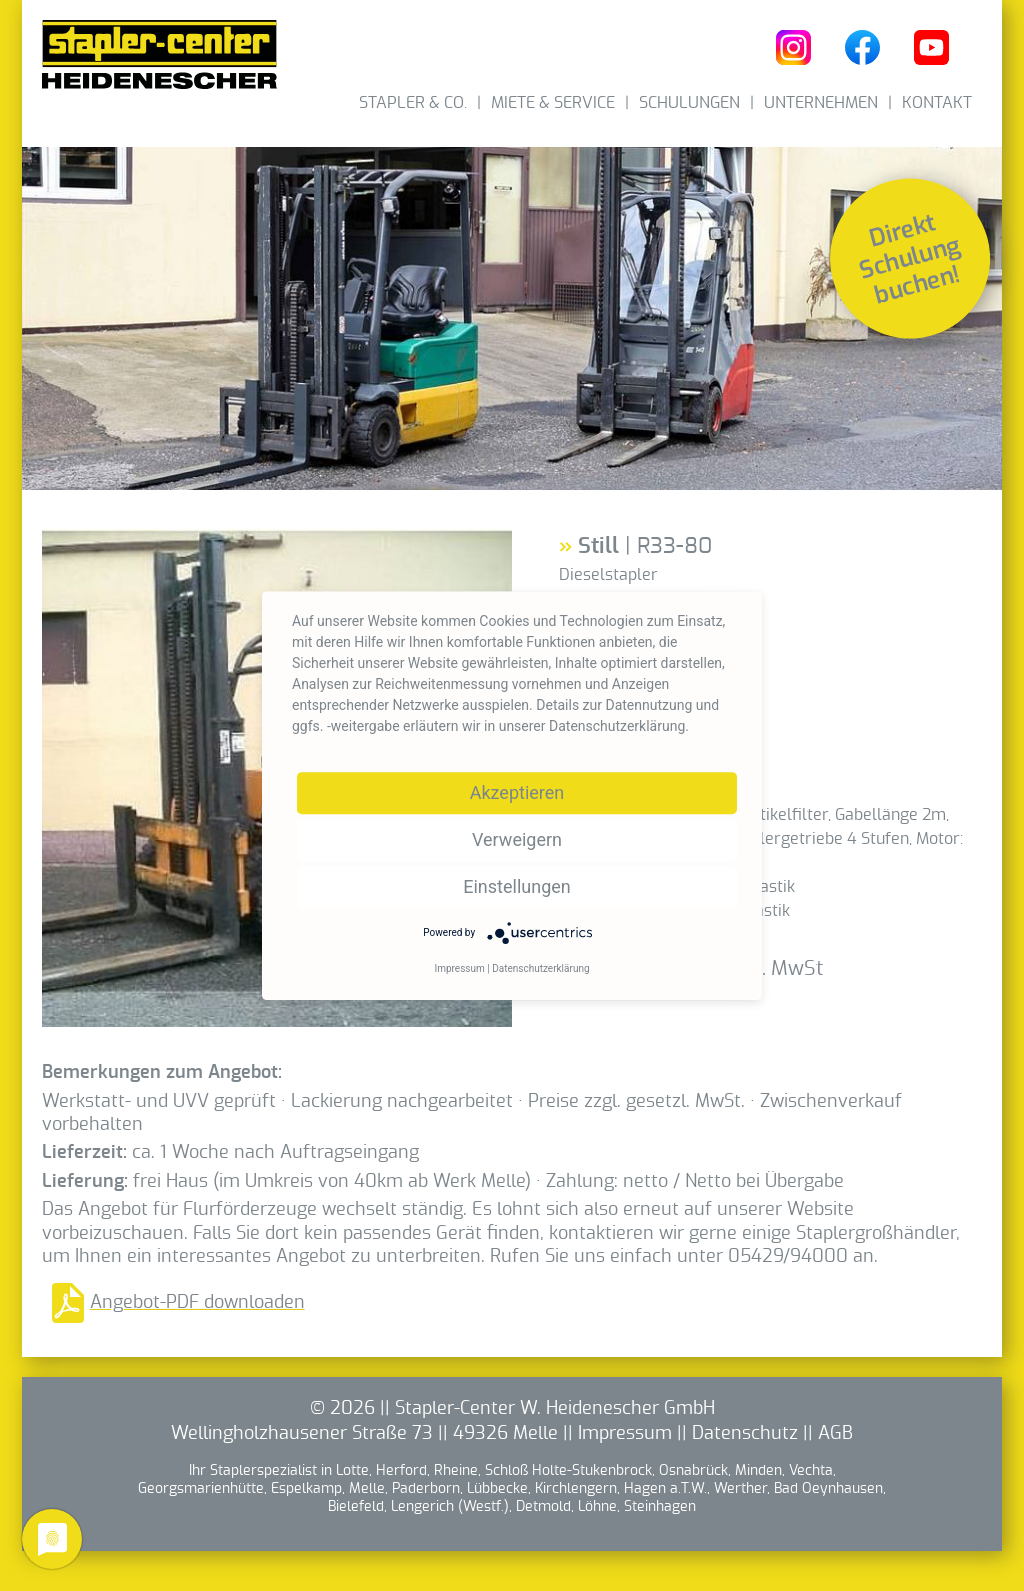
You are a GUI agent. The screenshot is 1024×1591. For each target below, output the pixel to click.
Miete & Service (553, 103)
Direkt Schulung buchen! (910, 259)
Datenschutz (745, 1434)
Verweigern (517, 839)
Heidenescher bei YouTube (931, 47)
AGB (835, 1434)
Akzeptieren (517, 792)
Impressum (625, 1434)
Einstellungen (516, 886)
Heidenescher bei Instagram (793, 47)
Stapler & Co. (413, 103)
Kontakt (937, 103)
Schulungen (689, 103)
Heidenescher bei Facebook (862, 47)
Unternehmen (821, 103)
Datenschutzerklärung (540, 968)
